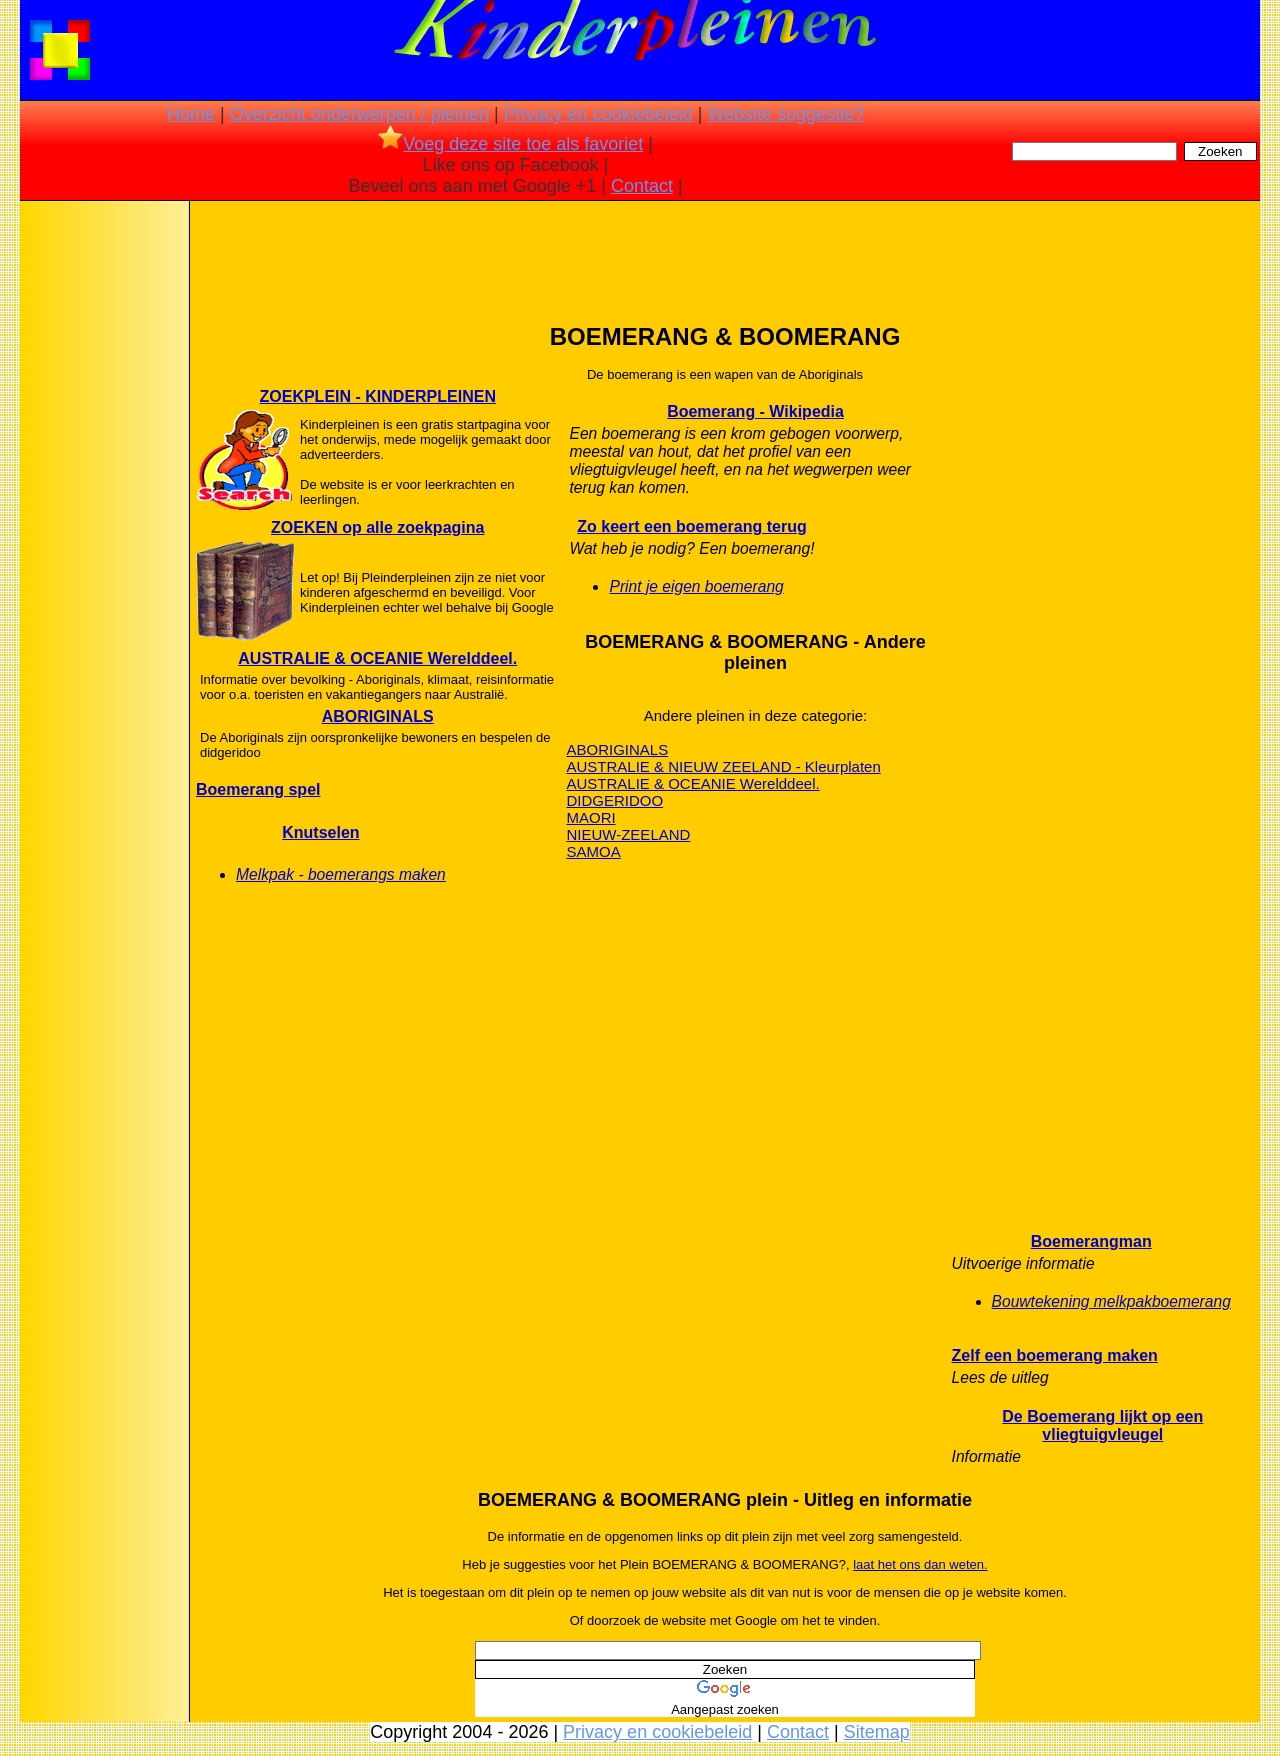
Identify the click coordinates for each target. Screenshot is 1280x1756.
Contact (642, 186)
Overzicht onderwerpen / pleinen (359, 114)
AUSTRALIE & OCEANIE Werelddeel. (377, 658)
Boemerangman (1091, 1241)
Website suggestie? (785, 114)
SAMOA (593, 851)
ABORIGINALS (378, 716)
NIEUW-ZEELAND (628, 834)
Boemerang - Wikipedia (755, 411)
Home (191, 114)
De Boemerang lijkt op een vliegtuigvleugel (1102, 1425)
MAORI (590, 817)
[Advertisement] (103, 520)
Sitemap (877, 1732)
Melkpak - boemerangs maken (341, 874)
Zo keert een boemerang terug (691, 526)
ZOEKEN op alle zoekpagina (377, 527)
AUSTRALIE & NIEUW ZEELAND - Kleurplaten (723, 766)
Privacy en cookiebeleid (598, 114)
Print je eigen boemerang (696, 586)
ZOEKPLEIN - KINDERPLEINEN (378, 396)
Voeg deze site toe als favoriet (510, 144)
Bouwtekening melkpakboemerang (1111, 1301)
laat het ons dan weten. (920, 1564)
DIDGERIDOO (614, 800)
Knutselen (320, 832)
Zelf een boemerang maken (1055, 1355)
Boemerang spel (258, 789)
